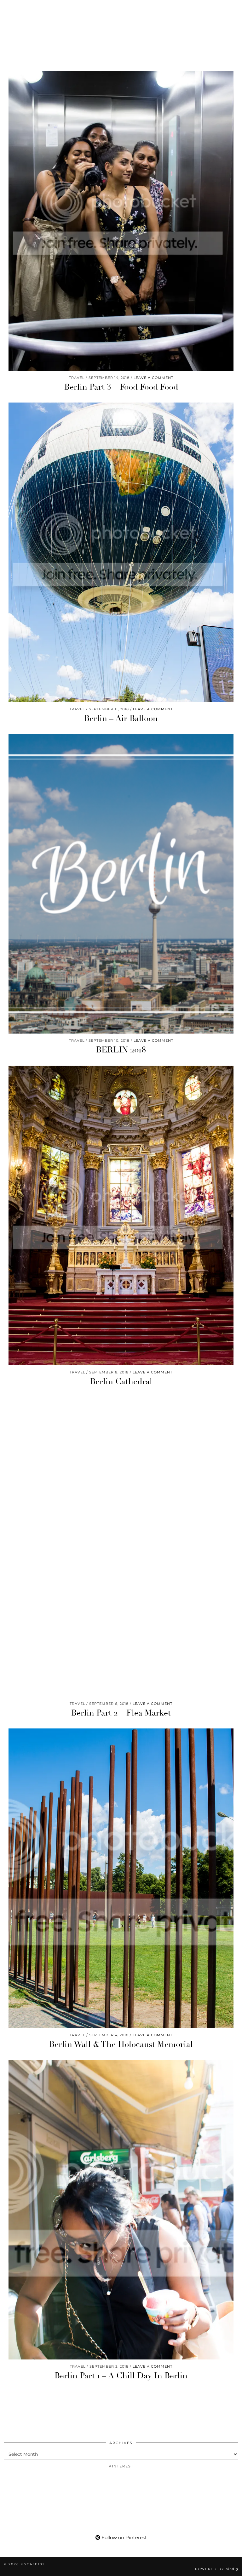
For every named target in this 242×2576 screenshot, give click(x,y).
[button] (233, 8)
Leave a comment (153, 377)
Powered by (216, 2569)
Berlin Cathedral (121, 1382)
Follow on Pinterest (121, 2537)
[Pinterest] (18, 8)
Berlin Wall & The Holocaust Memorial (121, 2044)
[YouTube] (29, 8)
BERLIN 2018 (121, 1050)
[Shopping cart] (74, 8)
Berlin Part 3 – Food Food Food (121, 387)
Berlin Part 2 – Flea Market (121, 1713)
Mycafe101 (121, 26)
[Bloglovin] (52, 8)
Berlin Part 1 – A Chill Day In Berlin (121, 2376)
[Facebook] (41, 8)
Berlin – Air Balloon (121, 718)
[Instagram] (8, 8)
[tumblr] (62, 8)
